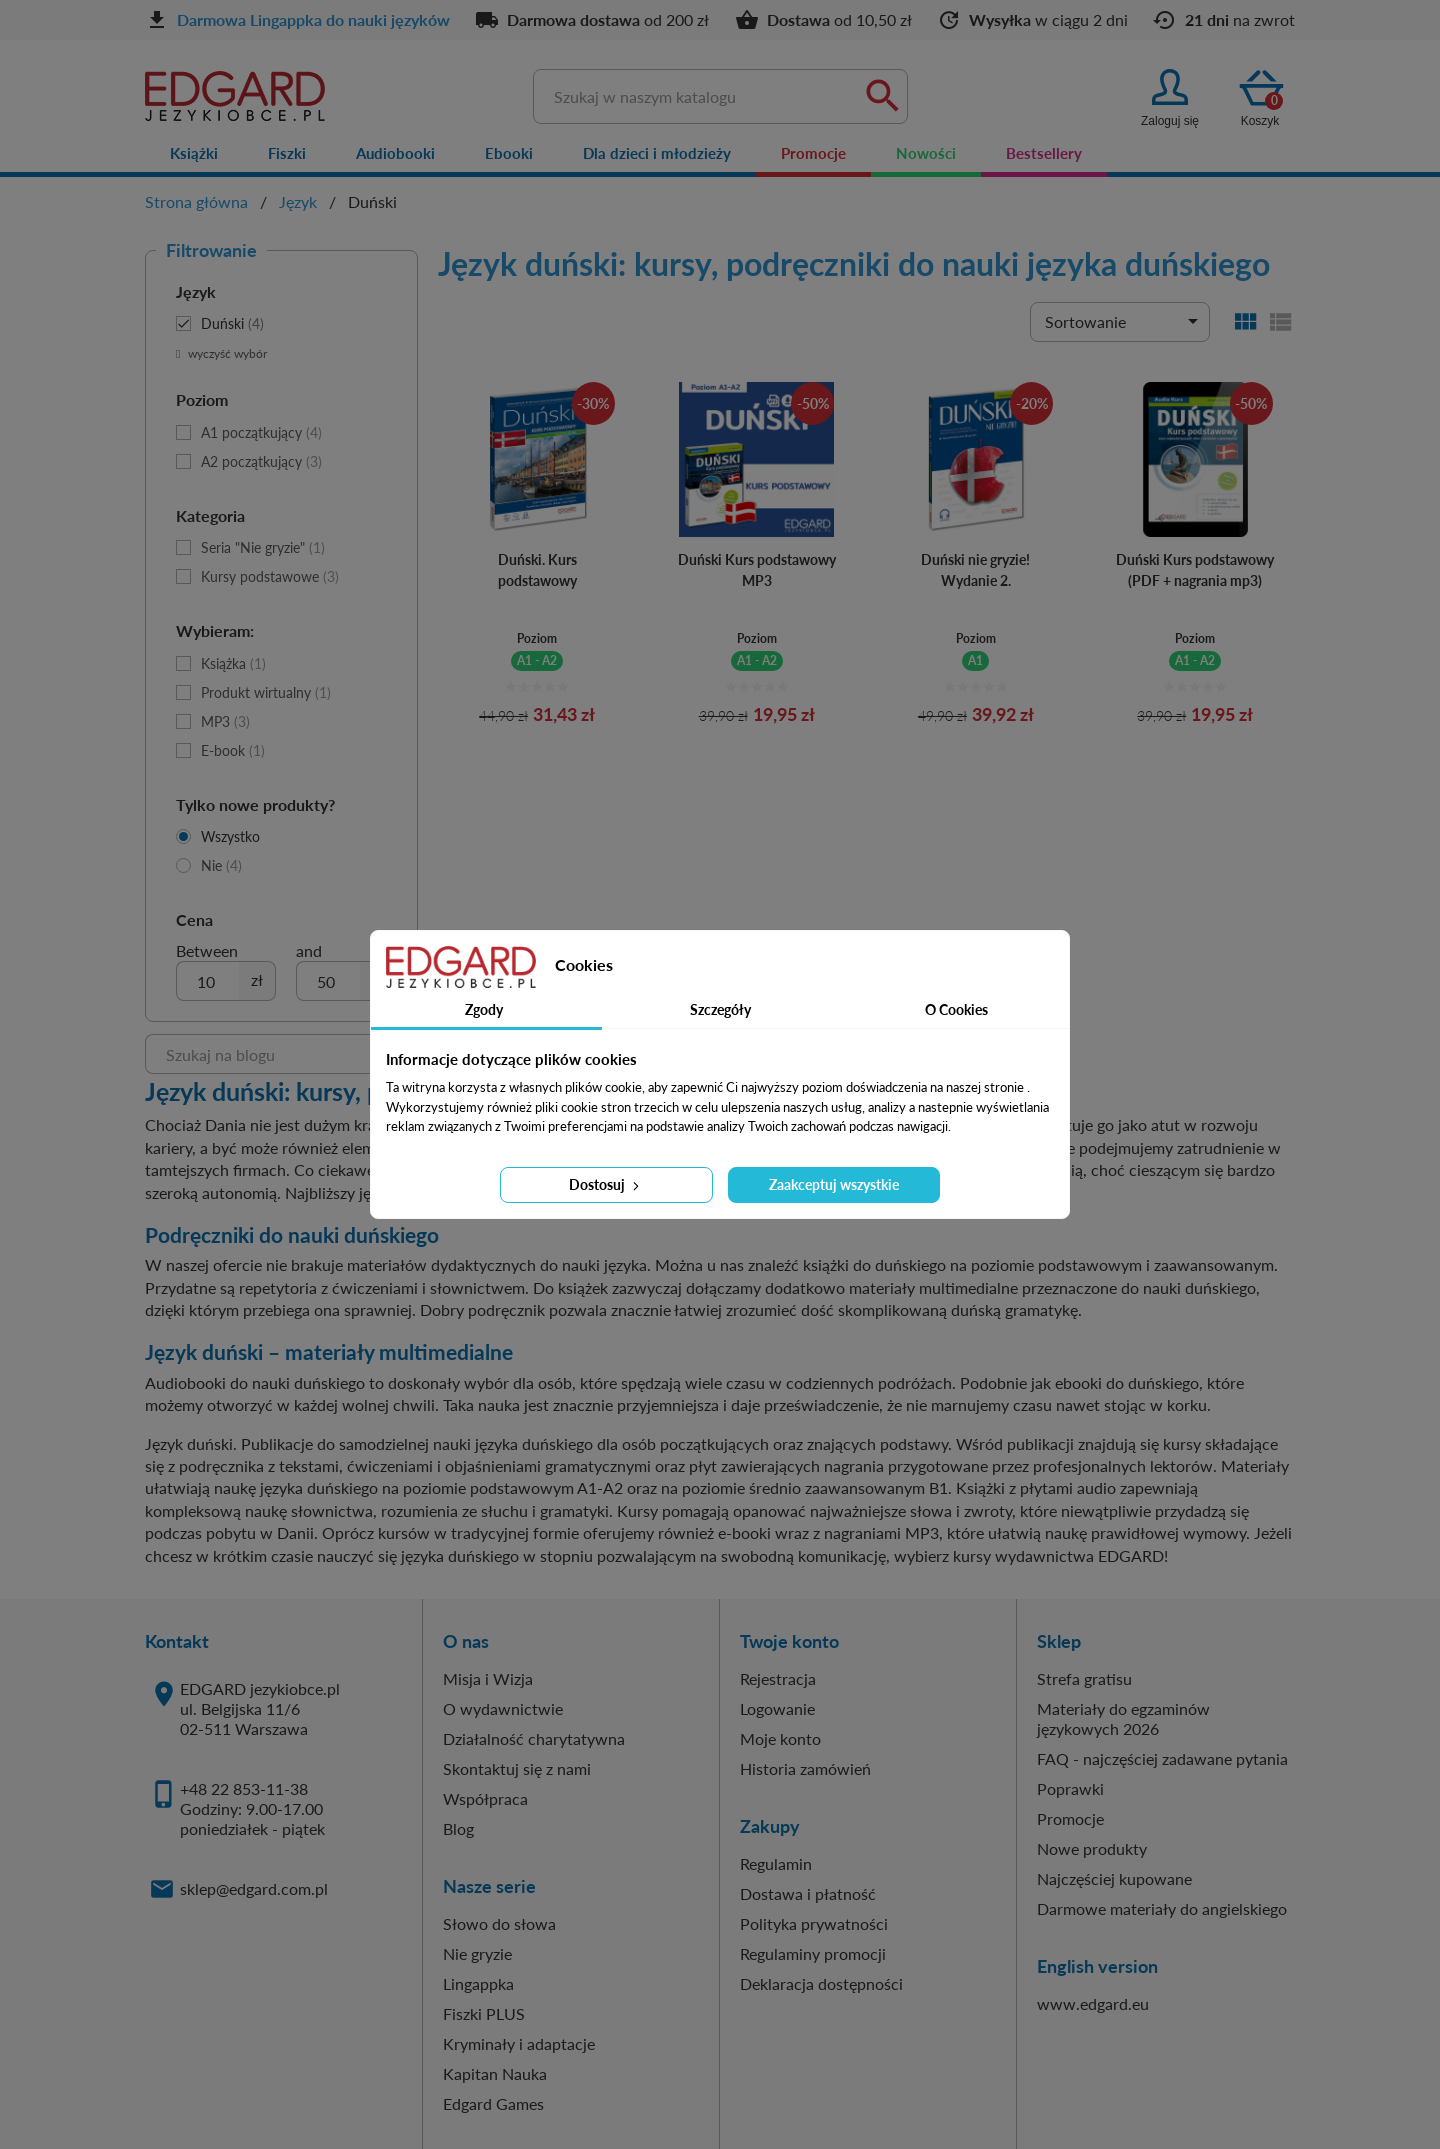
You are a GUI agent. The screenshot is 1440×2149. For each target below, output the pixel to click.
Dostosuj (606, 1184)
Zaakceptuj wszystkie (834, 1184)
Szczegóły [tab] (720, 1009)
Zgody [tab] (484, 1009)
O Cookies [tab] (956, 1009)
